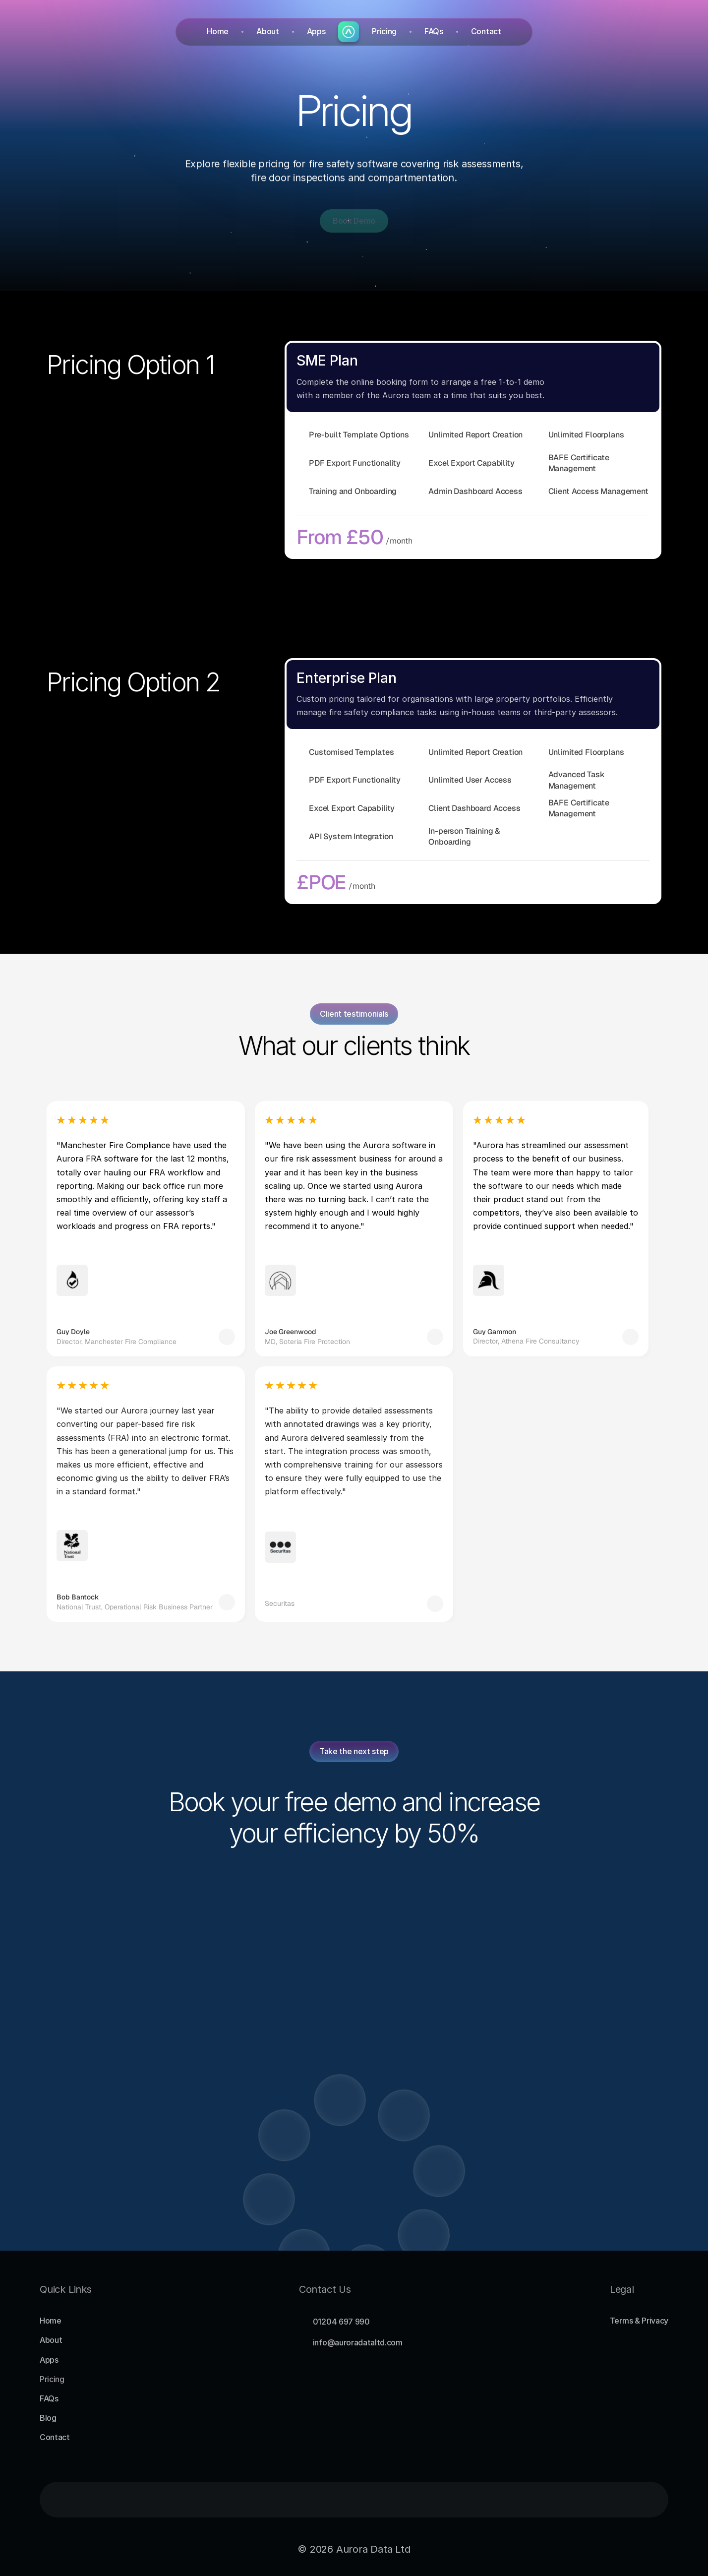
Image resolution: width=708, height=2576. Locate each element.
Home (218, 31)
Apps (316, 31)
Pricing (384, 31)
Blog (48, 2418)
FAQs (433, 31)
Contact (486, 31)
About (267, 31)
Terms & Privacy (639, 2321)
